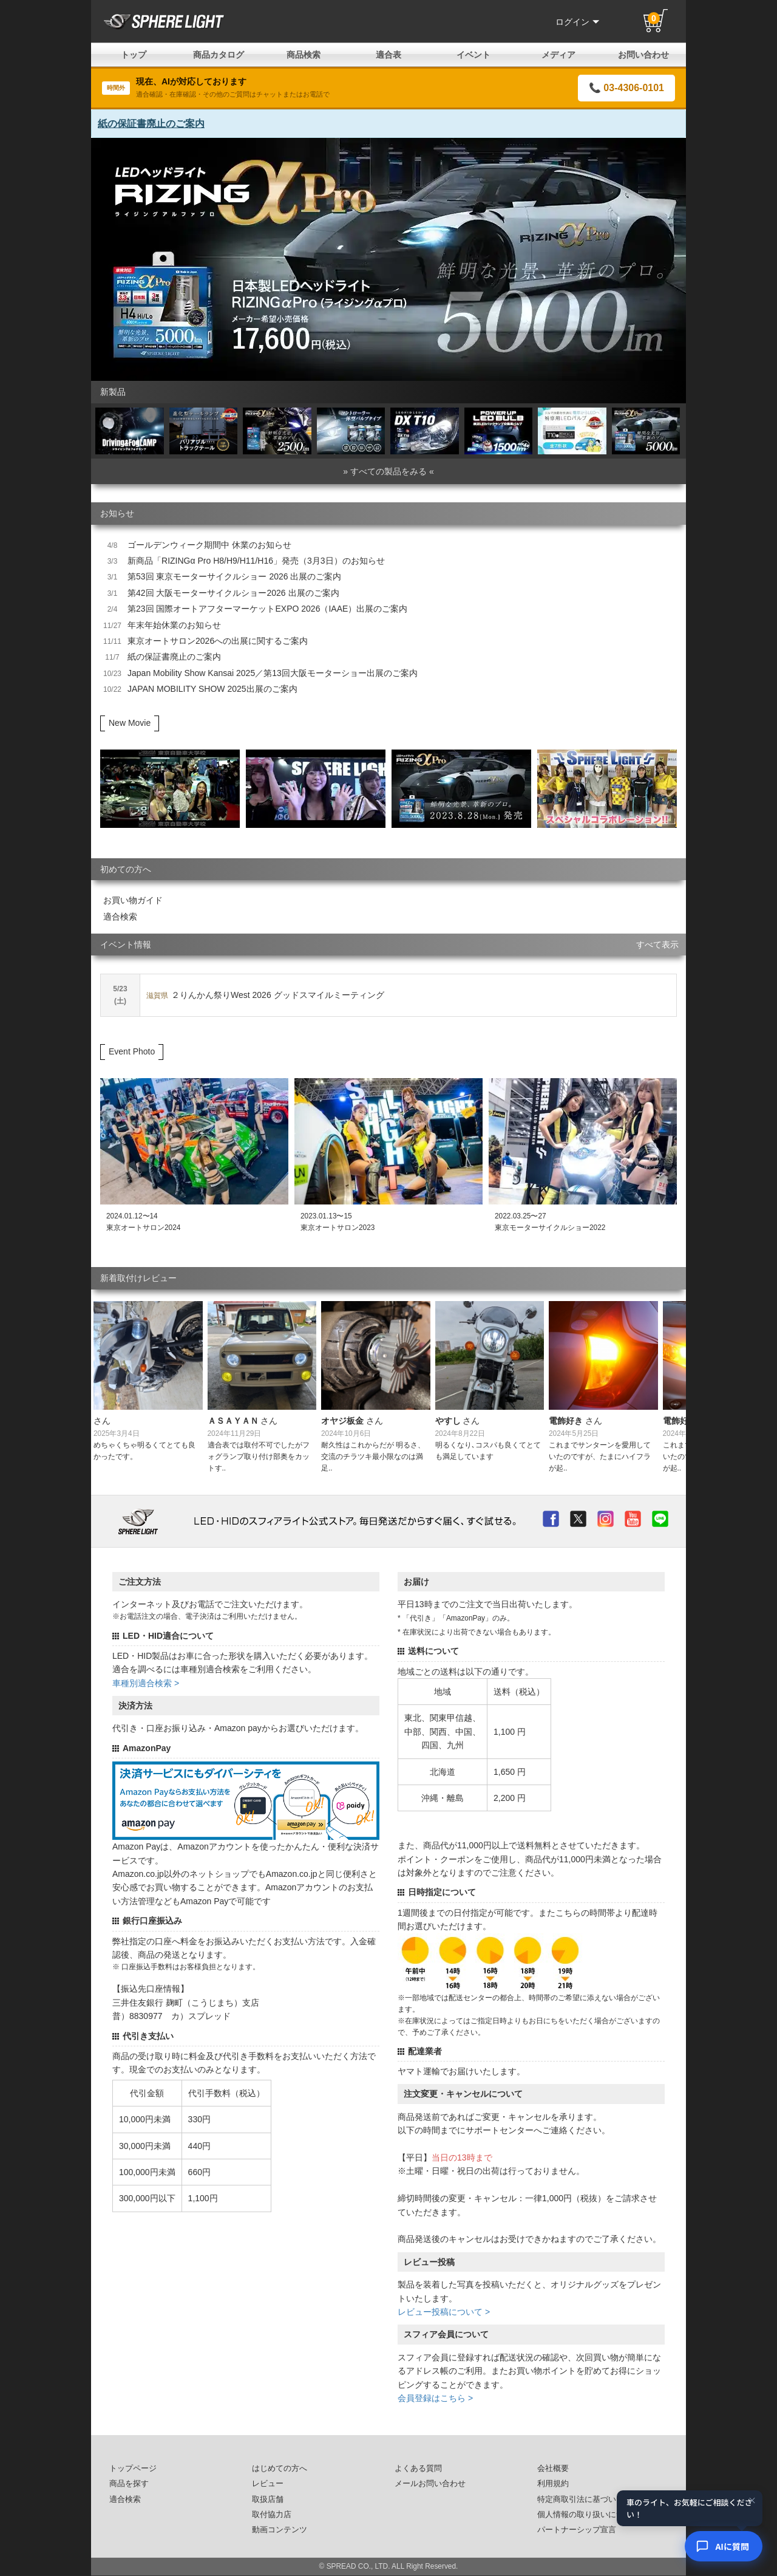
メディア (558, 55)
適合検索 (120, 916)
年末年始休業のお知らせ (174, 625)
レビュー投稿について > (444, 2312)
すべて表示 (657, 944)
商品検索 (304, 55)
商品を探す (129, 2483)
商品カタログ (218, 55)
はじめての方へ (279, 2468)
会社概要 (553, 2468)
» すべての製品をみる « (388, 471)
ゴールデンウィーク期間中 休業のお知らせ (209, 545)
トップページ (133, 2468)
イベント (473, 55)
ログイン (577, 22)
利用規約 (553, 2483)
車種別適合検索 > (145, 1683)
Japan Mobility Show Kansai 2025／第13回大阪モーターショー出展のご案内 (272, 673)
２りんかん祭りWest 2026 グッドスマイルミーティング (265, 995)
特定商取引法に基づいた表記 (588, 2499)
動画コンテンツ (279, 2530)
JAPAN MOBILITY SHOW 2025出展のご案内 (212, 689)
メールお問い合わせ (430, 2483)
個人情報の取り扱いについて (588, 2514)
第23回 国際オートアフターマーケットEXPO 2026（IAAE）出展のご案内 (267, 608)
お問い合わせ (643, 55)
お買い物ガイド (133, 900)
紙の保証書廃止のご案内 (151, 123)
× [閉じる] (752, 2500)
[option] (388, 259)
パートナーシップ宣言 (576, 2530)
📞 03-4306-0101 (626, 88)
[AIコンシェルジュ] (723, 2546)
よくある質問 (418, 2468)
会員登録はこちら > (435, 2398)
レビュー (267, 2483)
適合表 (388, 55)
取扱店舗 (267, 2499)
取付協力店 (271, 2514)
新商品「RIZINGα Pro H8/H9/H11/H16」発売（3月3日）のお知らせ (256, 560)
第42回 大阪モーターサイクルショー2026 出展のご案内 (233, 593)
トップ (133, 55)
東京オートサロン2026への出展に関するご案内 (217, 641)
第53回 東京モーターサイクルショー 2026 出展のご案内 (234, 576)
